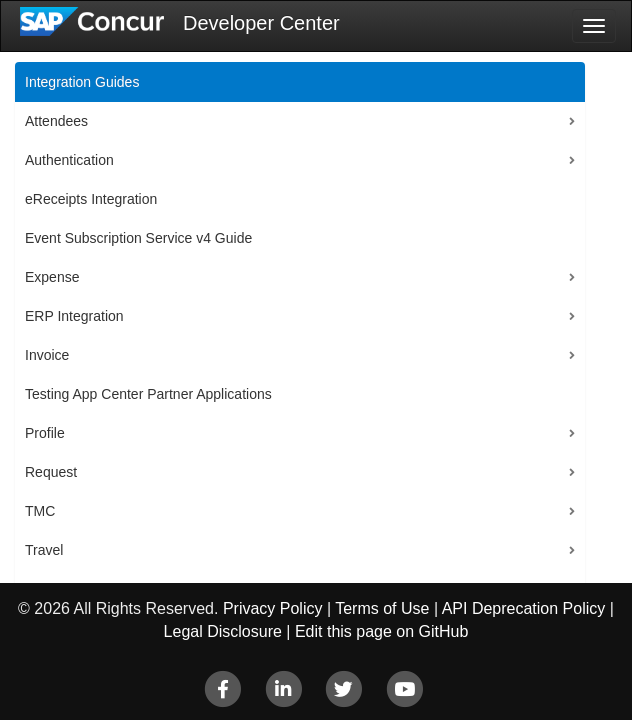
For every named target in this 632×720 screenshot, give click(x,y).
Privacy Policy (273, 608)
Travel (44, 550)
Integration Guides (82, 82)
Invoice (47, 355)
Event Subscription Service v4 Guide (138, 238)
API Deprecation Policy (524, 608)
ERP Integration (74, 316)
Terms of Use (382, 608)
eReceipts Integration (91, 199)
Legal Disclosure (223, 631)
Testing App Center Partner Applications (148, 394)
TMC (40, 511)
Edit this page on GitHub (381, 631)
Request (51, 472)
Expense (52, 277)
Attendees (56, 121)
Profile (45, 433)
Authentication (69, 160)
